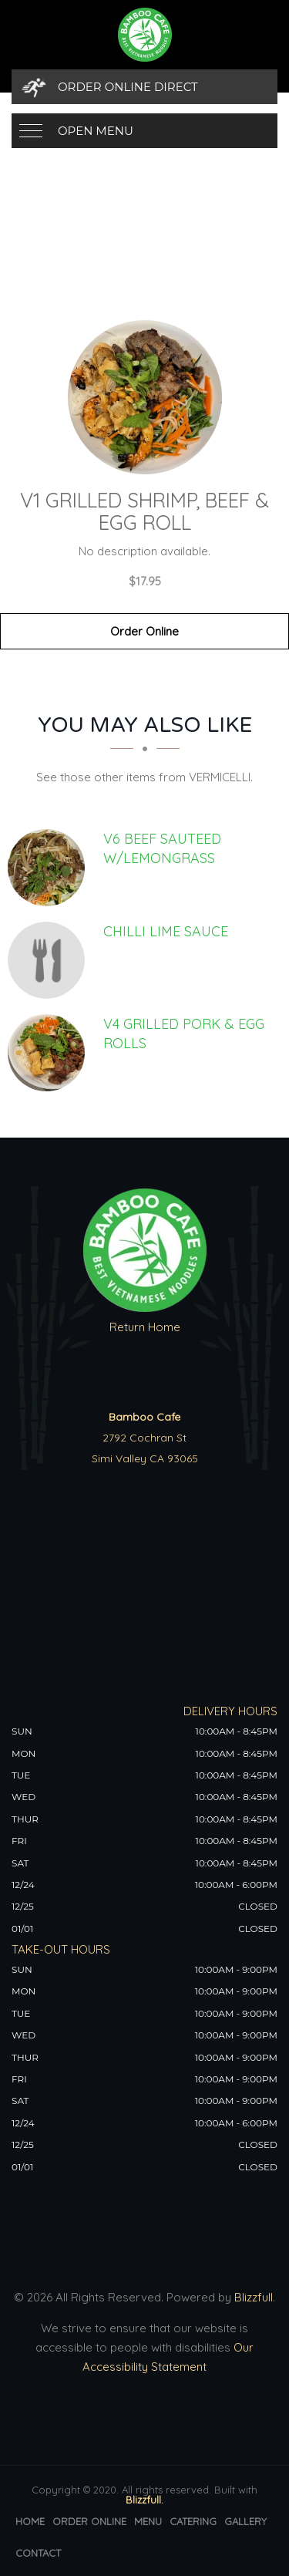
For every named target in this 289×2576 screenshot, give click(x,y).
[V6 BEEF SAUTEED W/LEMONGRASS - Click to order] (50, 867)
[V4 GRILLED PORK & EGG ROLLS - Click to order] (50, 1052)
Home (30, 2521)
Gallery (245, 2521)
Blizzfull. (144, 2499)
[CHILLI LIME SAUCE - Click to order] (50, 960)
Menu (148, 2521)
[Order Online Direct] (144, 86)
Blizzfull (253, 2297)
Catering (193, 2521)
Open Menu (95, 130)
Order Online (144, 631)
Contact (38, 2553)
